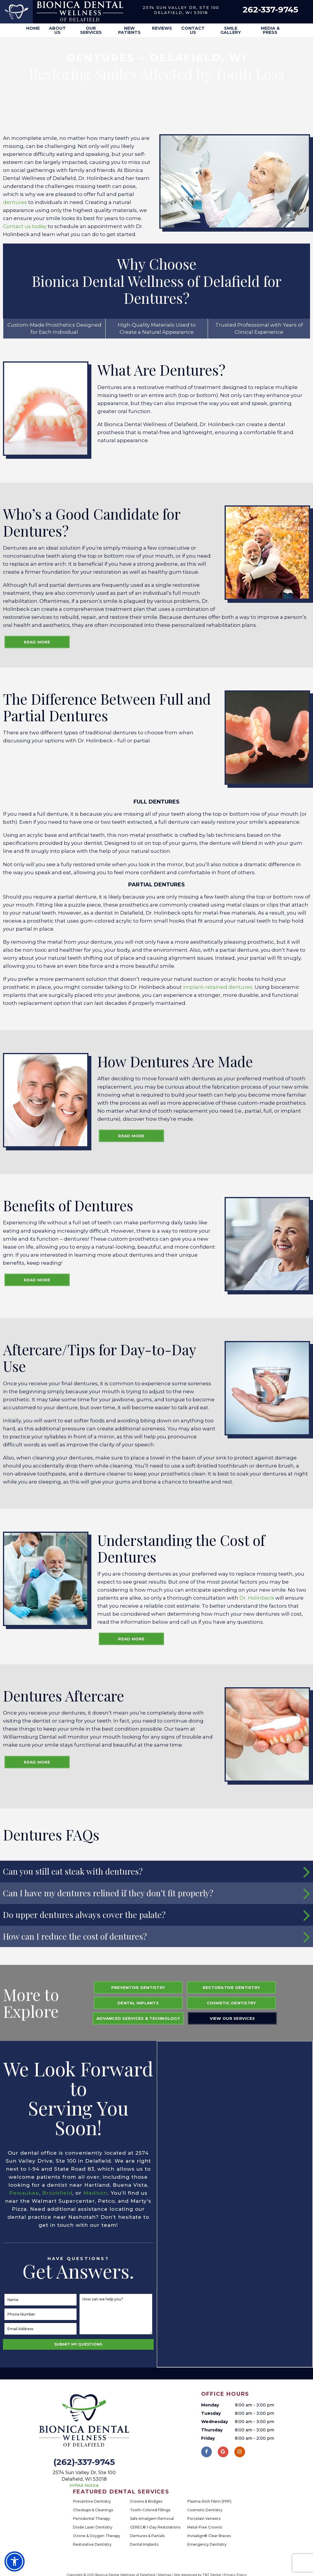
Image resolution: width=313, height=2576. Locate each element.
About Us (57, 30)
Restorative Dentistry (231, 1987)
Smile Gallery (230, 30)
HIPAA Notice (84, 2485)
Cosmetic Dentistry (231, 2003)
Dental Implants (138, 2003)
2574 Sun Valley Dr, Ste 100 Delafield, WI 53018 (181, 10)
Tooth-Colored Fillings (150, 2510)
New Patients (129, 30)
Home (33, 28)
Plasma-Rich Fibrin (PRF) (209, 2501)
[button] (14, 2561)
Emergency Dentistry (207, 2544)
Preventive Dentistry (138, 1987)
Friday (208, 2438)
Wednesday (214, 2421)
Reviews (162, 28)
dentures (15, 202)
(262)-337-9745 (84, 2462)
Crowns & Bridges (146, 2501)
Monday (210, 2405)
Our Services (91, 30)
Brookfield (57, 2193)
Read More (37, 642)
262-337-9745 (270, 10)
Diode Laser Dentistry (92, 2527)
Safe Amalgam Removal (152, 2518)
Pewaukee (24, 2193)
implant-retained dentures (217, 987)
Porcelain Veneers (203, 2518)
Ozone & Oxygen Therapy (96, 2536)
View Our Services (232, 2018)
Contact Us (193, 30)
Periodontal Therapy (91, 2518)
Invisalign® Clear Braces (209, 2536)
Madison (95, 2193)
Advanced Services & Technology (138, 2018)
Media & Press (270, 30)
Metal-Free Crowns (204, 2527)
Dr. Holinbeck (257, 1598)
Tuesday (211, 2413)
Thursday (212, 2430)
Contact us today (25, 226)
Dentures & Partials (147, 2536)
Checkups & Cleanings (93, 2510)
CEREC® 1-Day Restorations (155, 2527)
